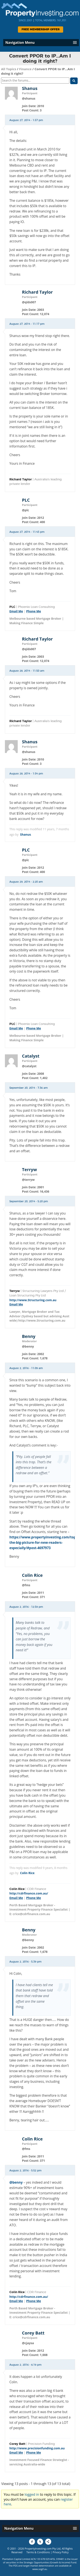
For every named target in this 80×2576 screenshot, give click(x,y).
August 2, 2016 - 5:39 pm (25, 1961)
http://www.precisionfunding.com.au (37, 2448)
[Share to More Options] (48, 2542)
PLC (26, 500)
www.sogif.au (39, 2569)
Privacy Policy (61, 2552)
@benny (16, 2182)
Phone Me (33, 611)
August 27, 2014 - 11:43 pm (27, 532)
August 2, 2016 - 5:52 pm (25, 2170)
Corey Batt (33, 2333)
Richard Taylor (37, 292)
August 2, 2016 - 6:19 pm (25, 2364)
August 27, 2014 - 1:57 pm (26, 120)
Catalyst (30, 1056)
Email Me (16, 611)
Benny (28, 1336)
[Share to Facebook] (32, 2542)
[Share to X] (40, 2542)
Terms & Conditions (38, 2552)
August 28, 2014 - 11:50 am (26, 670)
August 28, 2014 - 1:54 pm (26, 773)
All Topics (8, 69)
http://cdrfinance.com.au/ (28, 1893)
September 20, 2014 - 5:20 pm (28, 1201)
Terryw (29, 1169)
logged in (32, 2494)
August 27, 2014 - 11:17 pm (27, 324)
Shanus (29, 88)
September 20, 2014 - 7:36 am (28, 1088)
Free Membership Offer (41, 29)
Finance (25, 69)
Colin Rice (32, 1575)
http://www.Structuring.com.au (33, 1300)
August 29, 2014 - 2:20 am (26, 881)
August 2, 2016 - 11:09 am (26, 1368)
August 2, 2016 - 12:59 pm (26, 1607)
